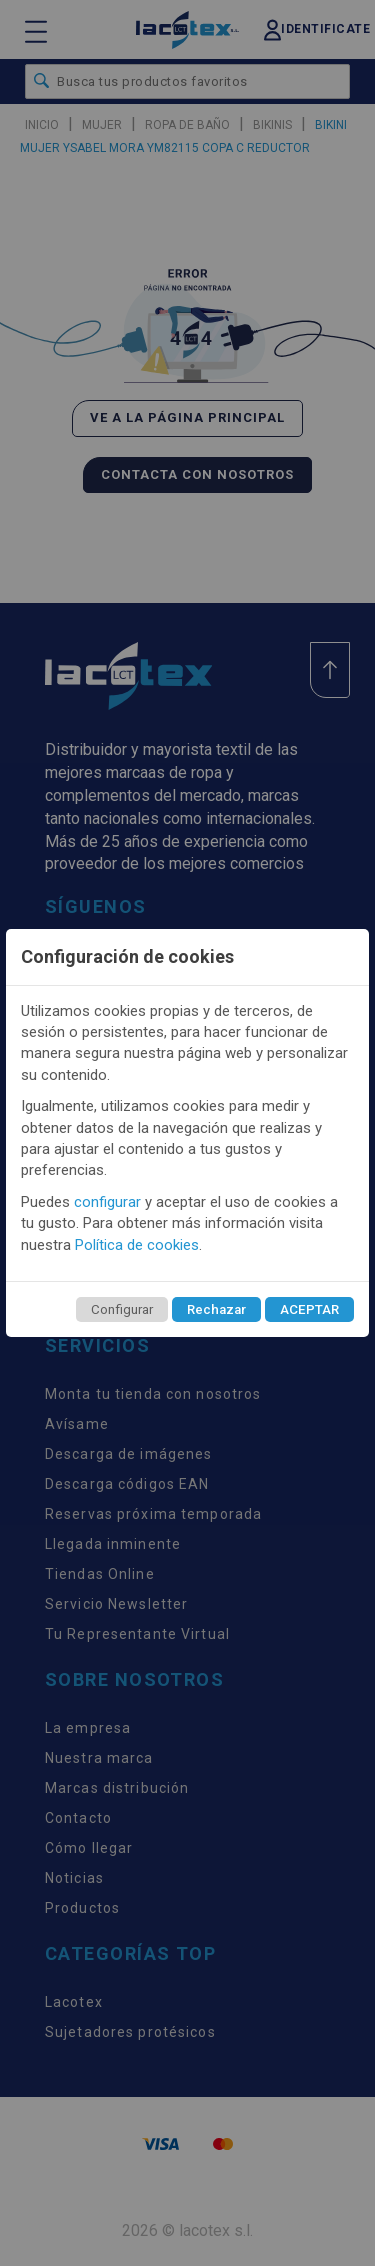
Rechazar (216, 1309)
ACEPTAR (309, 1309)
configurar (107, 1202)
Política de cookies (137, 1245)
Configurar (122, 1309)
